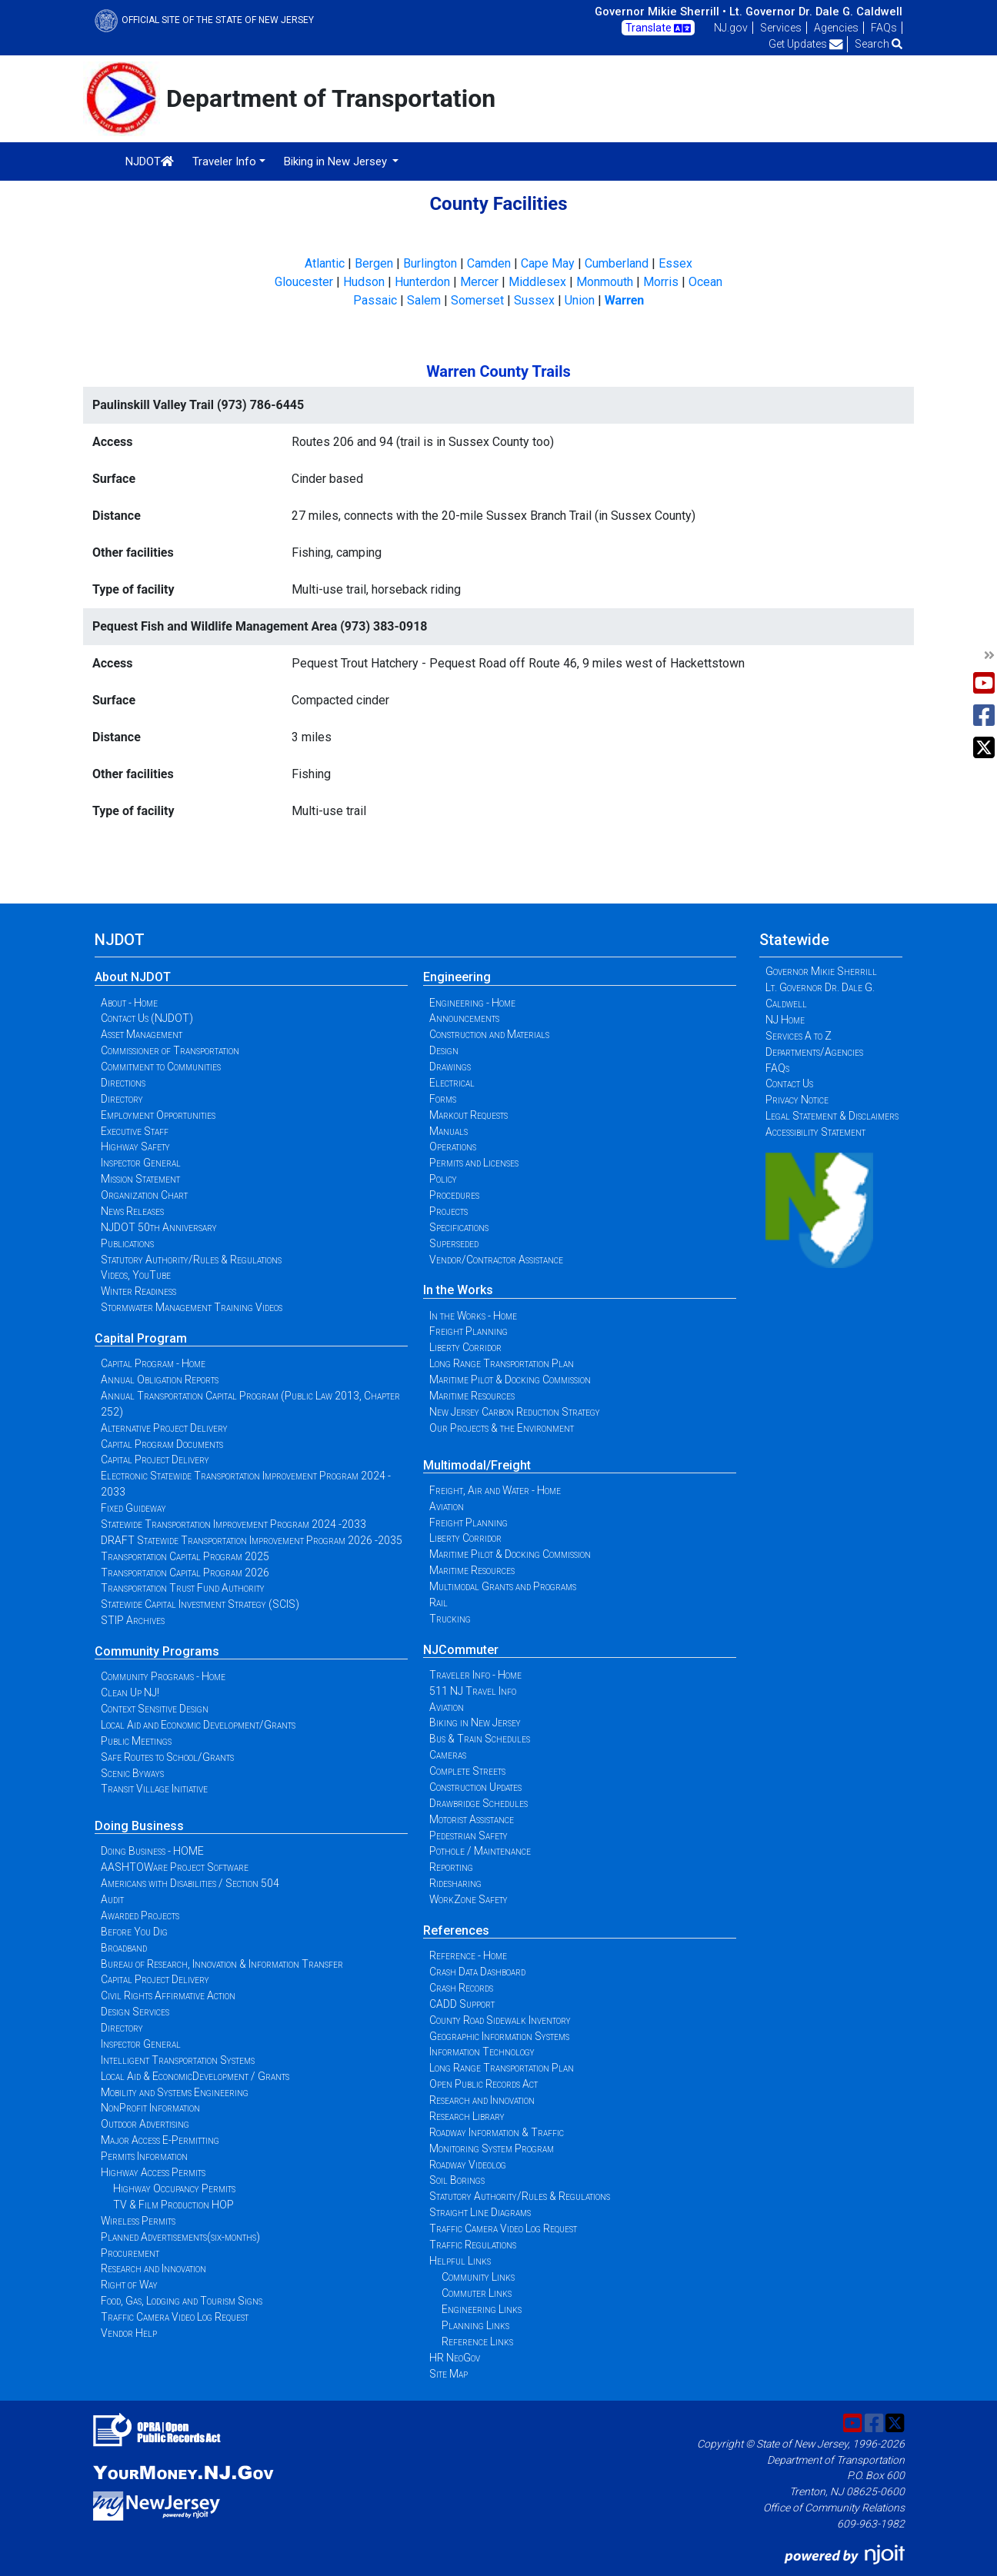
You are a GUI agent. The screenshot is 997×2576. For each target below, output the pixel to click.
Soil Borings (457, 2180)
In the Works (458, 1290)
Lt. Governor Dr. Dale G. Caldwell (815, 11)
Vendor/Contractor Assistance (496, 1259)
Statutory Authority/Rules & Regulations (191, 1259)
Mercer (479, 282)
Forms (442, 1099)
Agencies (836, 28)
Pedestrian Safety (468, 1835)
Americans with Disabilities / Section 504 (190, 1883)
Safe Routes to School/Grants (167, 1757)
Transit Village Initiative (154, 1788)
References (456, 1930)
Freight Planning (468, 1331)
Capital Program (141, 1338)
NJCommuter (460, 1649)
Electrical (452, 1083)
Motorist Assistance (471, 1819)
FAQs (884, 28)
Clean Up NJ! (130, 1692)
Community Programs (157, 1651)
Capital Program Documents (162, 1444)
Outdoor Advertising (145, 2124)
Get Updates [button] (806, 44)
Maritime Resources (472, 1396)
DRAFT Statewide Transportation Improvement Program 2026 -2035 (251, 1540)
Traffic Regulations (472, 2244)
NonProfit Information (150, 2108)
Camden (489, 263)
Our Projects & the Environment (501, 1428)
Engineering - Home (472, 1003)
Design (443, 1050)
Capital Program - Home (153, 1363)
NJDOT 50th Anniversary (159, 1227)
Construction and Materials (489, 1034)
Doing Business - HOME (152, 1851)
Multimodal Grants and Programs (502, 1586)
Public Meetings (136, 1741)
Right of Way (129, 2284)
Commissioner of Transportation (170, 1050)
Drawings (450, 1066)
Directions (123, 1083)
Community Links (478, 2277)
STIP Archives (133, 1620)
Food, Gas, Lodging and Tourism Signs (181, 2301)
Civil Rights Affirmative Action (168, 1995)
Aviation (446, 1506)
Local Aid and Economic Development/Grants (198, 1725)
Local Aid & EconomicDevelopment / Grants (195, 2076)
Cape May (548, 263)
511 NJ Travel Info (472, 1691)
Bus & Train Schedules (479, 1738)
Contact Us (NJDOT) (147, 1018)
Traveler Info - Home (475, 1675)
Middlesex (537, 282)
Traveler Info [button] (224, 161)
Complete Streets (467, 1771)
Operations (452, 1146)
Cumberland (617, 263)
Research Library (467, 2116)
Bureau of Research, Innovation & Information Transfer (222, 1964)
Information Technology (482, 2051)
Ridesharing (455, 1883)
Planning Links (475, 2325)
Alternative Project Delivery (164, 1428)
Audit (112, 1899)
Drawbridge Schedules (478, 1803)
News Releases (132, 1211)
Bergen (374, 263)
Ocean (705, 282)
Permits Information (144, 2156)
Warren (624, 300)
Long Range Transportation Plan (501, 1363)
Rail (438, 1602)
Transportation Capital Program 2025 (185, 1556)
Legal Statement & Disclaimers (832, 1116)
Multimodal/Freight (477, 1465)
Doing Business (139, 1826)
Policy (443, 1179)
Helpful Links (460, 2261)
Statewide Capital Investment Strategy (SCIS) (200, 1604)
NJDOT (149, 161)
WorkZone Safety (468, 1899)
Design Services (135, 2011)
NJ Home (785, 1019)
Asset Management (141, 1034)
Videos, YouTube (136, 1275)
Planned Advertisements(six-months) (180, 2237)
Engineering (457, 977)
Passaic (375, 300)
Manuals (448, 1131)
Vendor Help (129, 2333)
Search (878, 44)
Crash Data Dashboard (477, 1971)
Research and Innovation (153, 2268)
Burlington (430, 263)
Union (580, 300)
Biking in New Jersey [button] (337, 161)
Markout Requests (468, 1115)
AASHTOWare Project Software (174, 1867)
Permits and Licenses (474, 1163)
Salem (424, 300)
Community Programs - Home (163, 1676)
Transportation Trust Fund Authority (183, 1588)
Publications (127, 1243)
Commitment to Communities (161, 1066)
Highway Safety (135, 1146)
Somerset (477, 300)
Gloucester (304, 282)
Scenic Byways (132, 1773)
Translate (658, 28)
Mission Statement (140, 1179)
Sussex (534, 300)
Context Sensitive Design (154, 1708)
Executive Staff (134, 1131)
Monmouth (604, 282)
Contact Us (789, 1083)
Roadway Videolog (467, 2164)
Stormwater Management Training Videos (191, 1307)
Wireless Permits (138, 2221)
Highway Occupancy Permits (174, 2188)
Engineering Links (482, 2309)
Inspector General (141, 1163)
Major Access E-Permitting (160, 2140)
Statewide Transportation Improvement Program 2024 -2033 (233, 1524)
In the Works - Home (473, 1316)
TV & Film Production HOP (173, 2204)
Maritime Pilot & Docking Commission (510, 1379)
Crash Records (461, 1988)
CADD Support (462, 2004)
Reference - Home (468, 1955)
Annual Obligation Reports (159, 1379)
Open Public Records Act (483, 2084)
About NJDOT (133, 977)
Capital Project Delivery (155, 1459)
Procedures (454, 1195)
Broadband (124, 1948)
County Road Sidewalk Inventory (500, 2020)
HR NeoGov (454, 2357)
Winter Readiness (138, 1291)
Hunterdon (422, 282)
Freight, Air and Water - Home (495, 1490)
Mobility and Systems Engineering (174, 2092)
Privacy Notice (797, 1099)
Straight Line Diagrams (480, 2212)
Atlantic (325, 263)
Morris (661, 282)
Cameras (447, 1755)
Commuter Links (477, 2293)
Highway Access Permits (153, 2172)
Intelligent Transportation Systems (178, 2060)
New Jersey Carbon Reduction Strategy (514, 1412)
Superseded (453, 1243)
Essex (675, 263)
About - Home (129, 1003)
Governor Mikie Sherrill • (660, 11)
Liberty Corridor (465, 1347)
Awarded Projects (140, 1915)
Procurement (130, 2253)
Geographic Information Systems (499, 2036)
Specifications (458, 1227)
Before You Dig (134, 1931)
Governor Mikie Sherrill (821, 971)
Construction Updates (475, 1787)
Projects (448, 1211)
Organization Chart (144, 1195)
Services (781, 28)
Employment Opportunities (158, 1115)
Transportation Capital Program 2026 (185, 1572)
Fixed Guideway (133, 1508)
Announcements (464, 1018)
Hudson (364, 282)
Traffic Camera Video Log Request (174, 2317)
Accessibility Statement (815, 1132)
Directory (122, 1099)
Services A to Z (798, 1036)
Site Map (448, 2374)
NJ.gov (731, 28)
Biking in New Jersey (475, 1722)
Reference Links (477, 2341)
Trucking (450, 1618)
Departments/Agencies (814, 1052)
